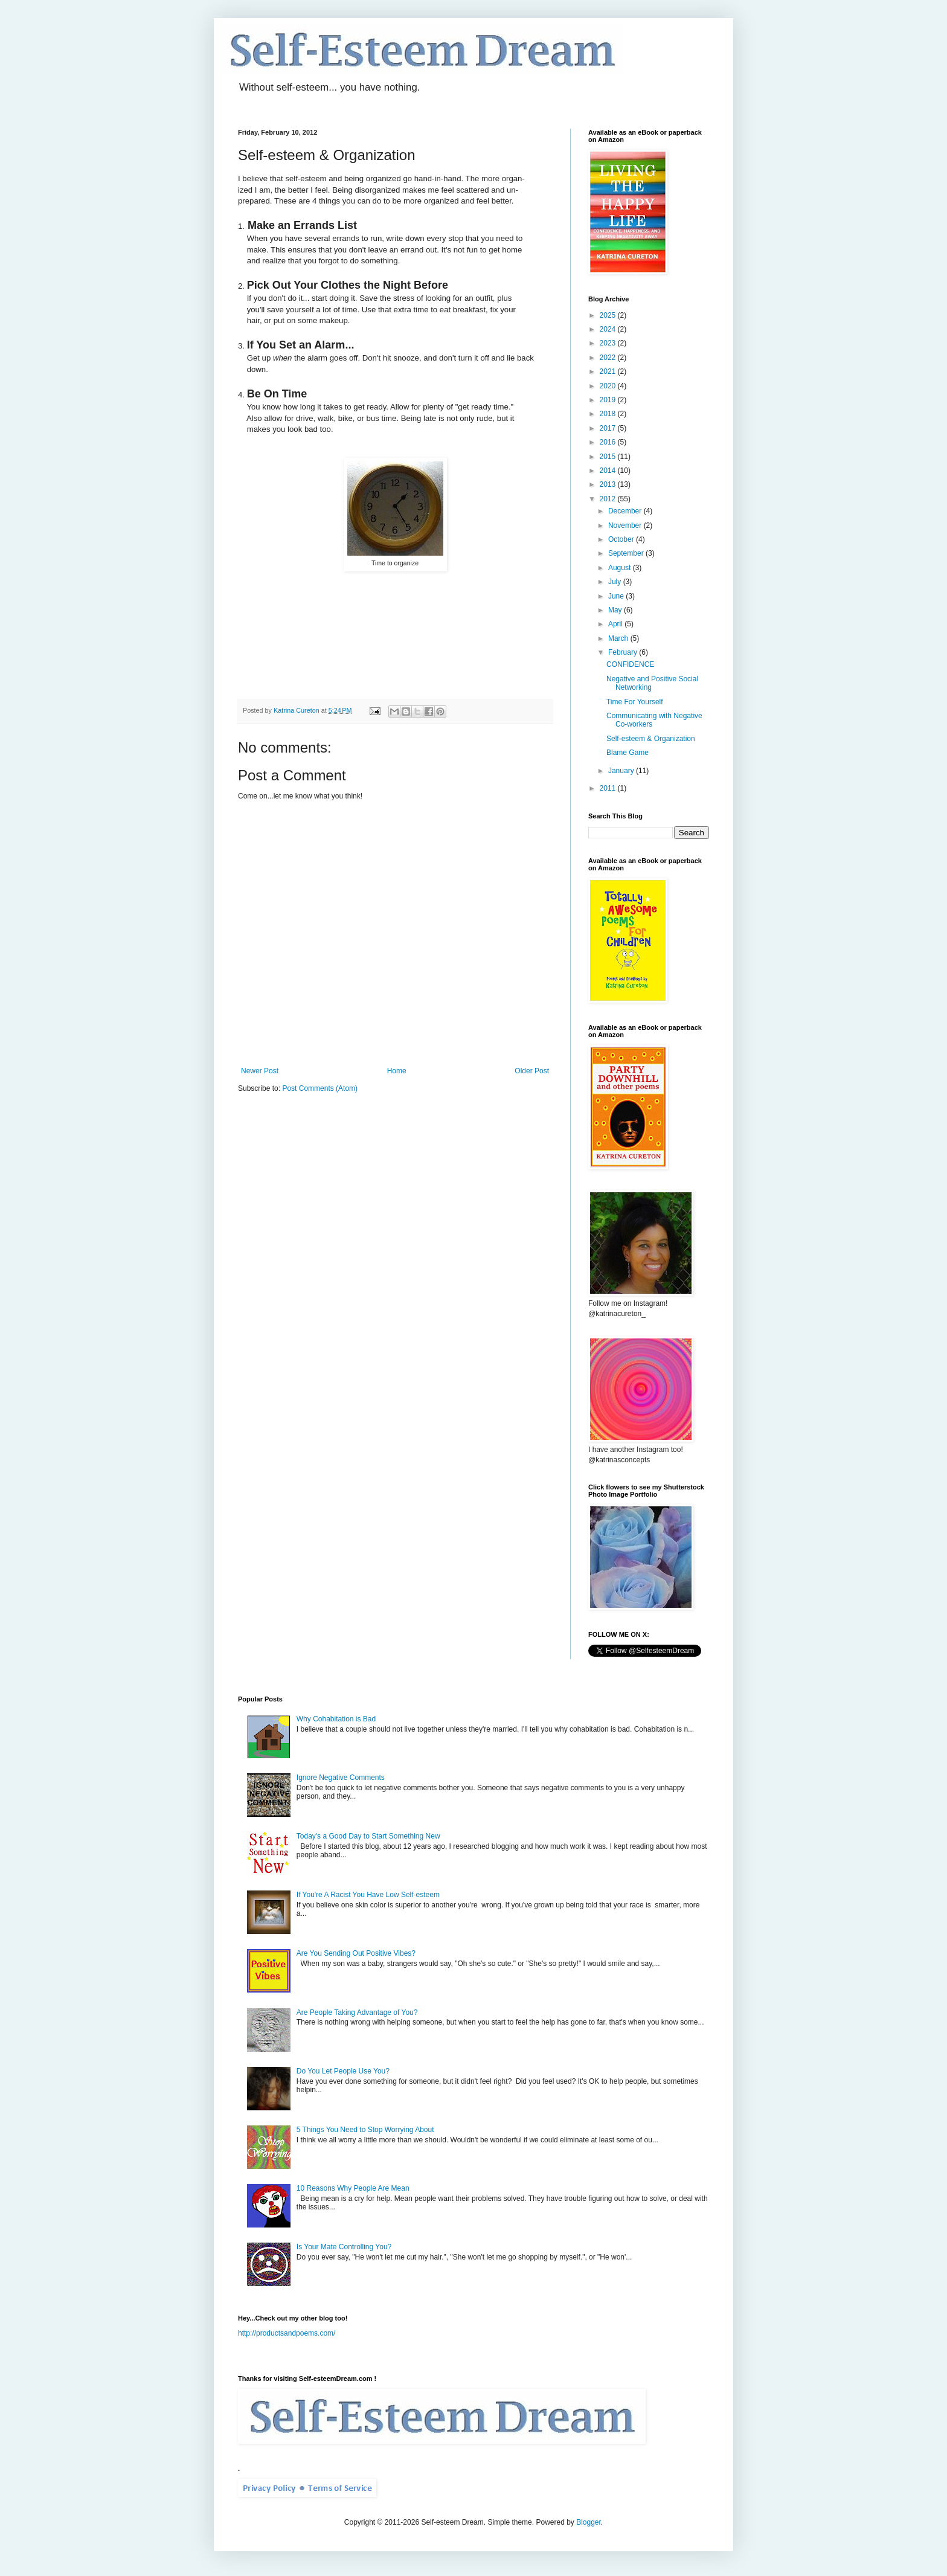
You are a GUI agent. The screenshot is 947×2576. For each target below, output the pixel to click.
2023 (609, 343)
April (616, 624)
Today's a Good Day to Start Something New (368, 1836)
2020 (609, 386)
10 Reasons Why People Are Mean (353, 2188)
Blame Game (627, 752)
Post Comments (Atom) (320, 1088)
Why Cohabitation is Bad (336, 1719)
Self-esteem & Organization (650, 738)
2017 (609, 428)
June (617, 596)
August (620, 568)
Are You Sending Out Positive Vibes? (356, 1953)
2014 (609, 470)
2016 (609, 442)
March (619, 638)
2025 (609, 315)
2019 (609, 400)
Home (396, 1071)
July (615, 581)
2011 (609, 788)
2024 (609, 329)
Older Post (532, 1071)
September (627, 553)
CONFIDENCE (630, 664)
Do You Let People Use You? (343, 2071)
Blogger (588, 2522)
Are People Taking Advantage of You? (357, 2012)
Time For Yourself (634, 702)
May (616, 610)
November (626, 525)
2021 (609, 371)
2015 (609, 456)
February (623, 652)
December (626, 511)
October (622, 539)
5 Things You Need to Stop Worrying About (365, 2129)
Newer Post (259, 1071)
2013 (609, 484)
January (622, 770)
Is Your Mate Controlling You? (344, 2247)
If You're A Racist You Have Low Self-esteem (368, 1894)
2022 (609, 357)
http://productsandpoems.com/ (286, 2333)
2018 (609, 414)
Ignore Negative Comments (341, 1777)
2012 (609, 499)
